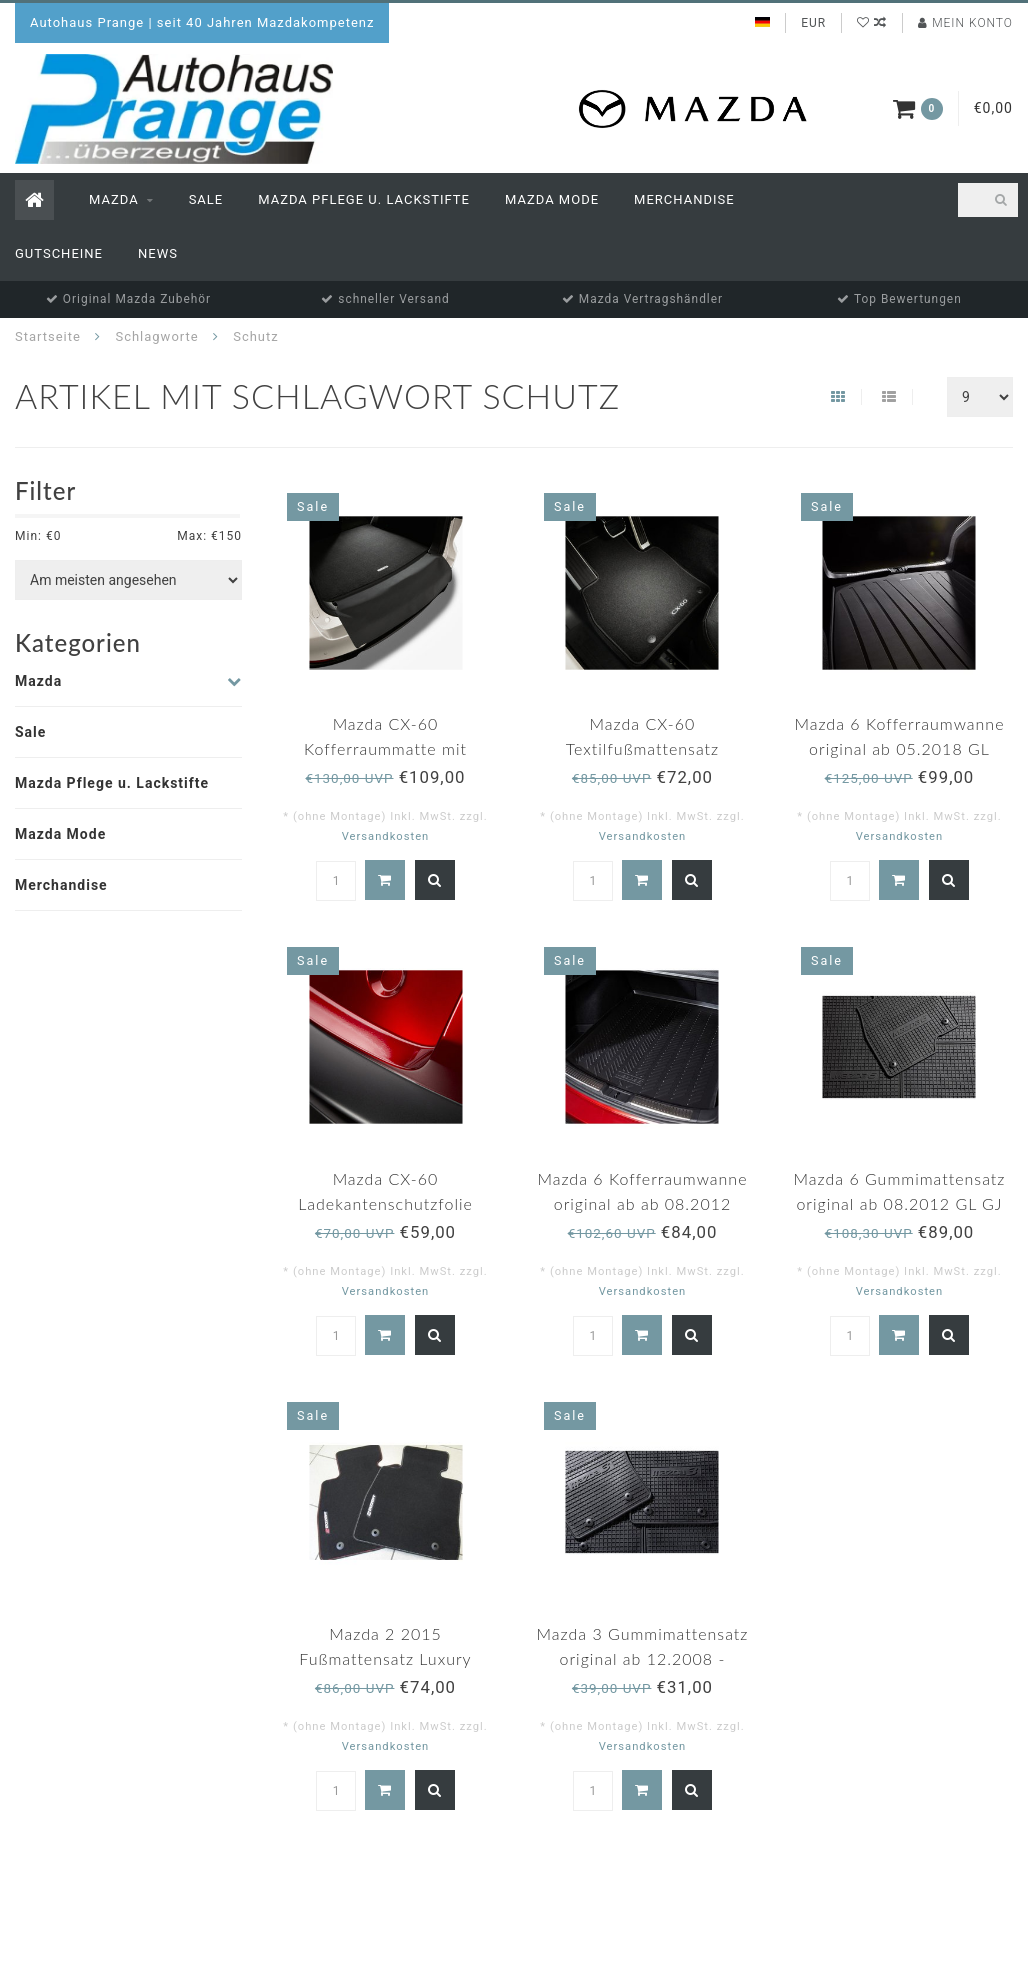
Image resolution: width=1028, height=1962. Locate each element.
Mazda (114, 199)
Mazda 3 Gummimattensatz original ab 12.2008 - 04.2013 (643, 1658)
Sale (206, 199)
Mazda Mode (552, 199)
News (158, 253)
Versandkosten (386, 836)
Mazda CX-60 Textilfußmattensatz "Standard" (642, 748)
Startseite (48, 336)
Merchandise (684, 199)
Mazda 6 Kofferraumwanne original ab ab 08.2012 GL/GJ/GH (642, 1203)
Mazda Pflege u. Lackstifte (364, 199)
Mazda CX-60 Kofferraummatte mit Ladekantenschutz (385, 748)
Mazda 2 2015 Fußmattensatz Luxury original (385, 1658)
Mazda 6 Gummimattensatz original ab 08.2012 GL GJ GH (900, 1203)
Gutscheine (59, 253)
